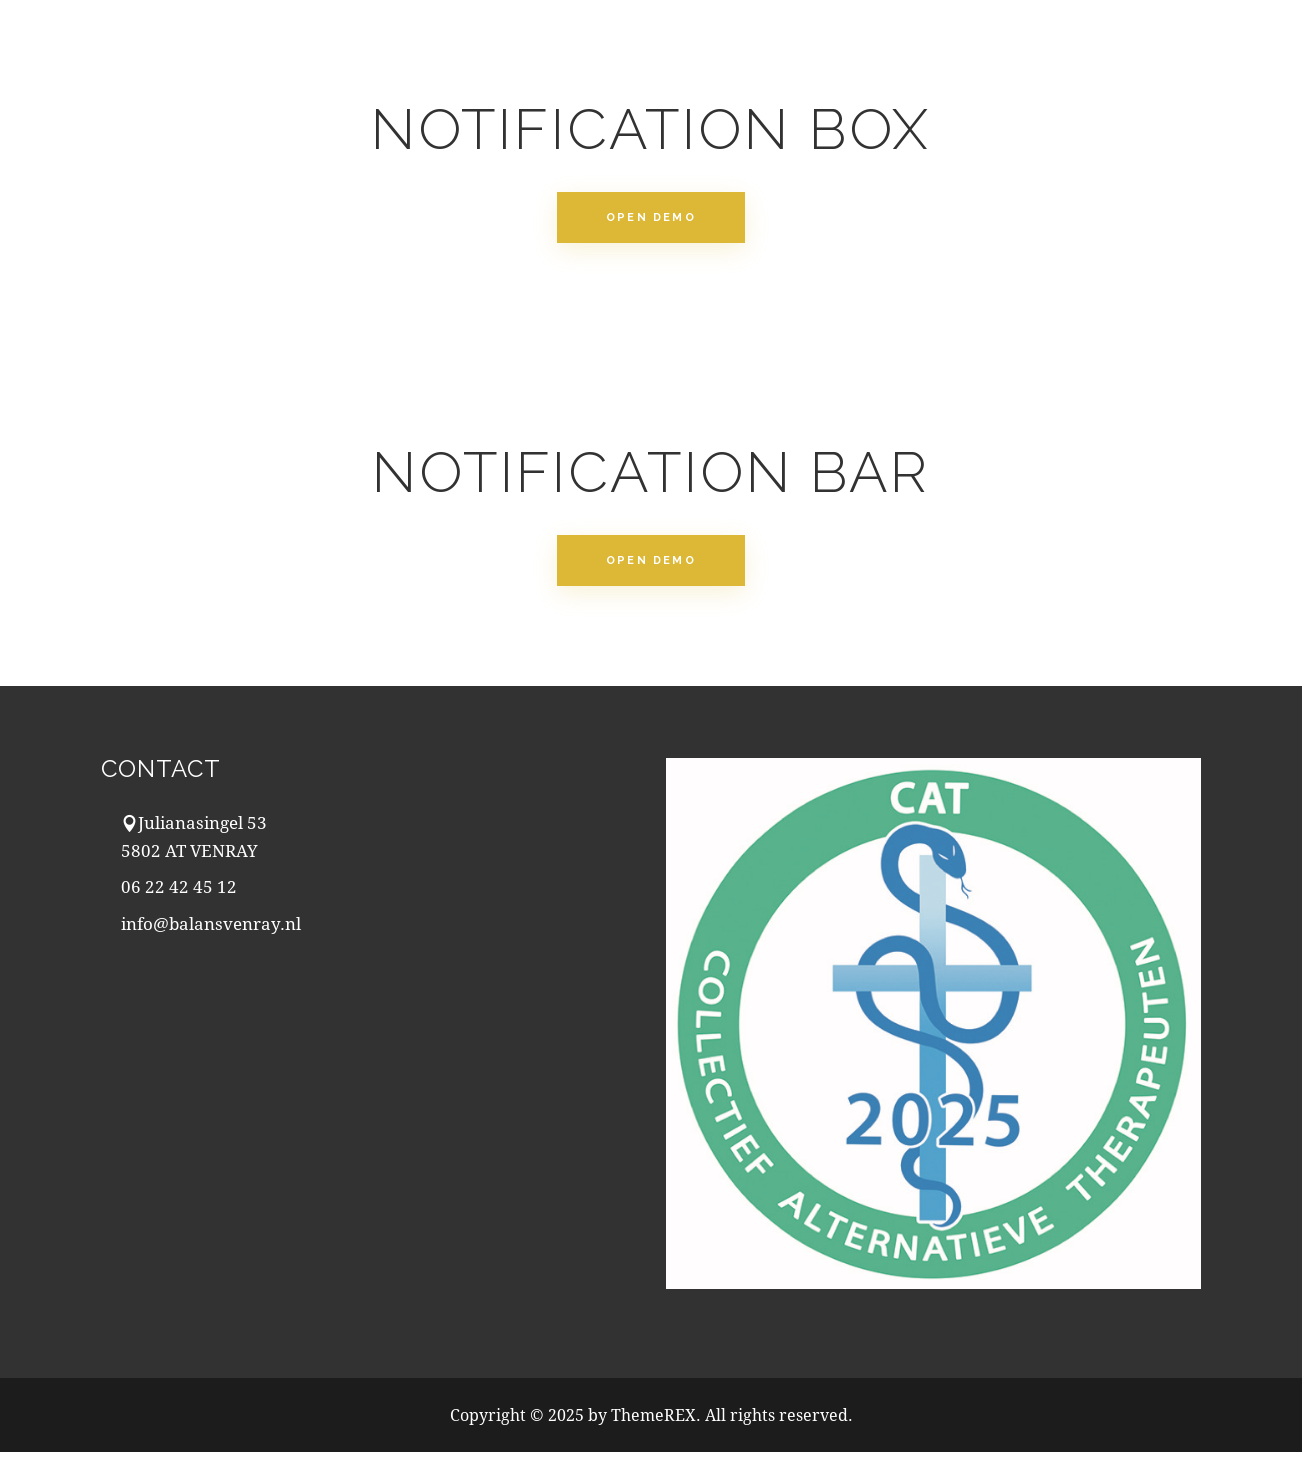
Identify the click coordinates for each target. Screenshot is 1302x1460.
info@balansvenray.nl (210, 931)
